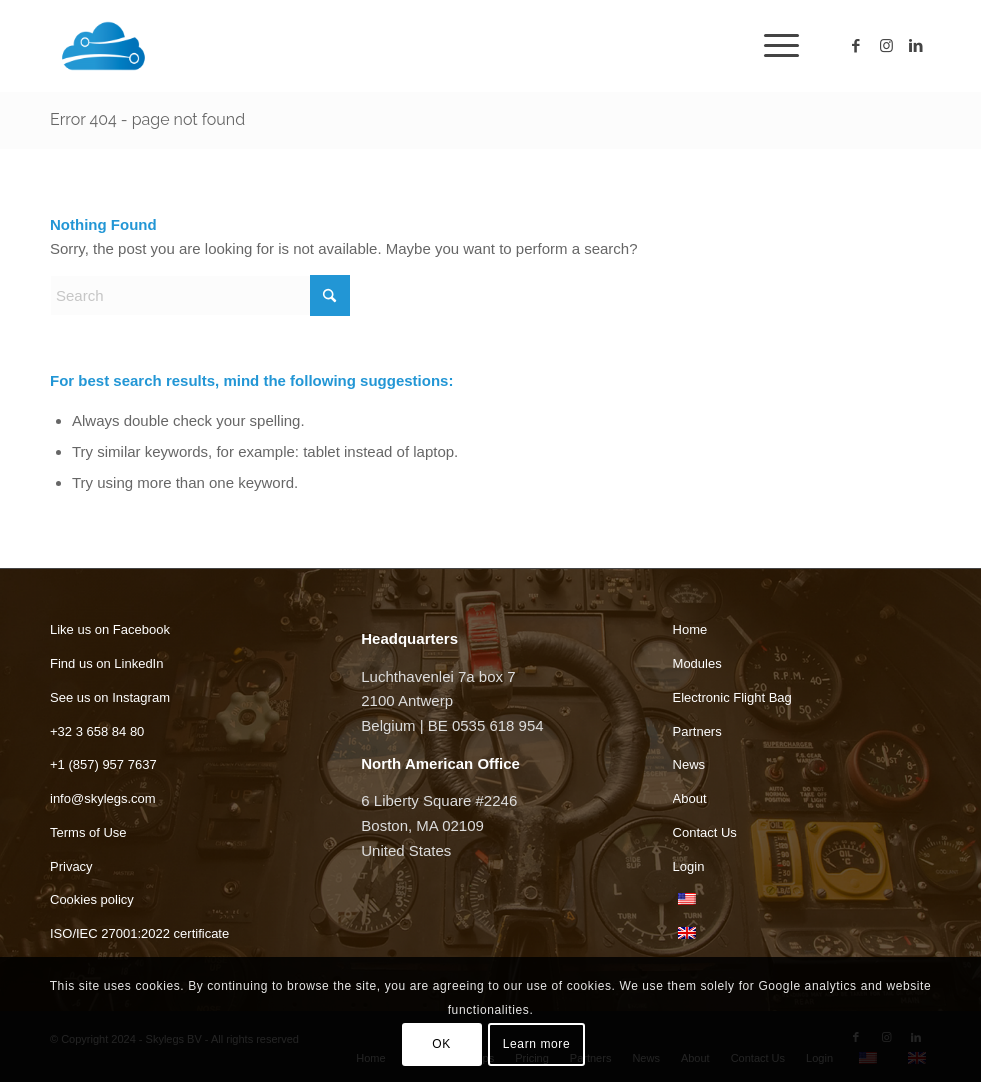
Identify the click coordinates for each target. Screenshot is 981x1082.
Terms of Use (88, 832)
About (690, 798)
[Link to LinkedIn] (916, 46)
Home (690, 629)
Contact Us (705, 832)
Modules (697, 663)
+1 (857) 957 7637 (103, 764)
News (689, 764)
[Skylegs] (190, 46)
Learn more (536, 1044)
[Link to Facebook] (856, 46)
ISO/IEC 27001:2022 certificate (139, 933)
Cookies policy (92, 899)
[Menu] (771, 46)
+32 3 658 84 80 (97, 731)
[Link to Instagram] (886, 46)
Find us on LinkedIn (106, 663)
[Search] (200, 295)
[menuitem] (771, 46)
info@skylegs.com (103, 798)
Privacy (71, 866)
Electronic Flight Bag (732, 697)
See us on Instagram (110, 697)
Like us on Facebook (110, 629)
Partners (697, 731)
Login (689, 866)
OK (441, 1044)
